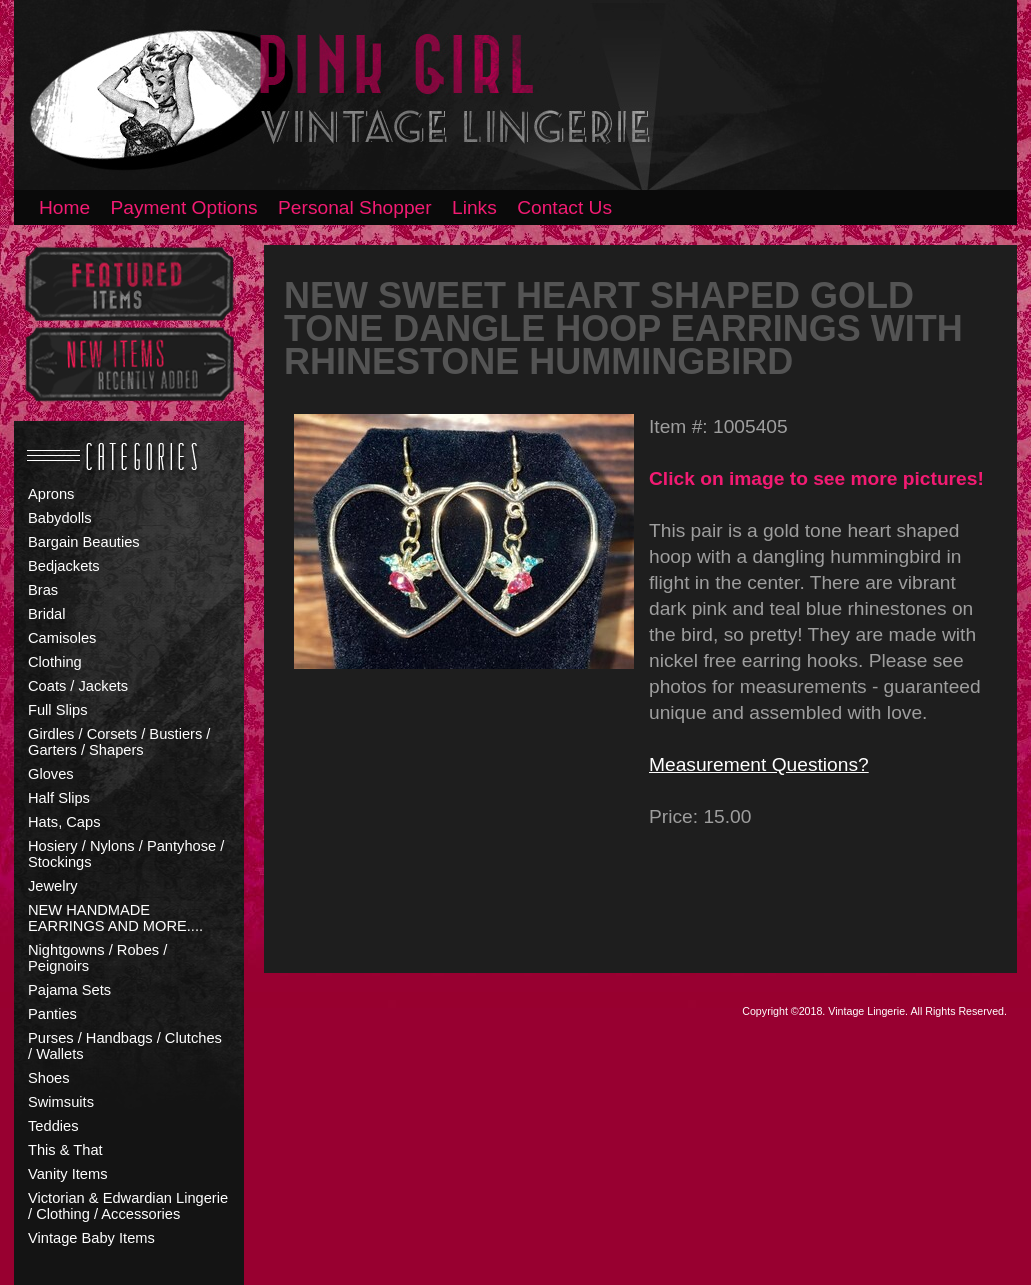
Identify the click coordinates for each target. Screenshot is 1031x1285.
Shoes (49, 1078)
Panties (52, 1014)
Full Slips (57, 710)
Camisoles (62, 638)
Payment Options (184, 207)
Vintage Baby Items (91, 1238)
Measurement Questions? (759, 764)
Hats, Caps (64, 822)
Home (64, 207)
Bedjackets (64, 566)
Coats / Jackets (78, 686)
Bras (43, 590)
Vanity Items (68, 1174)
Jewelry (53, 886)
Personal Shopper (355, 207)
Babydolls (60, 518)
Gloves (51, 774)
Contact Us (564, 207)
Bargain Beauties (84, 542)
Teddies (53, 1126)
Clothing (55, 662)
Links (474, 207)
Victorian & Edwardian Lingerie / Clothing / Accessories (128, 1206)
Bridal (46, 614)
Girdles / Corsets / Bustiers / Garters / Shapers (119, 742)
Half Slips (59, 798)
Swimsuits (61, 1102)
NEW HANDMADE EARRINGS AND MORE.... (115, 918)
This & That (65, 1150)
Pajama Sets (69, 990)
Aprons (51, 494)
